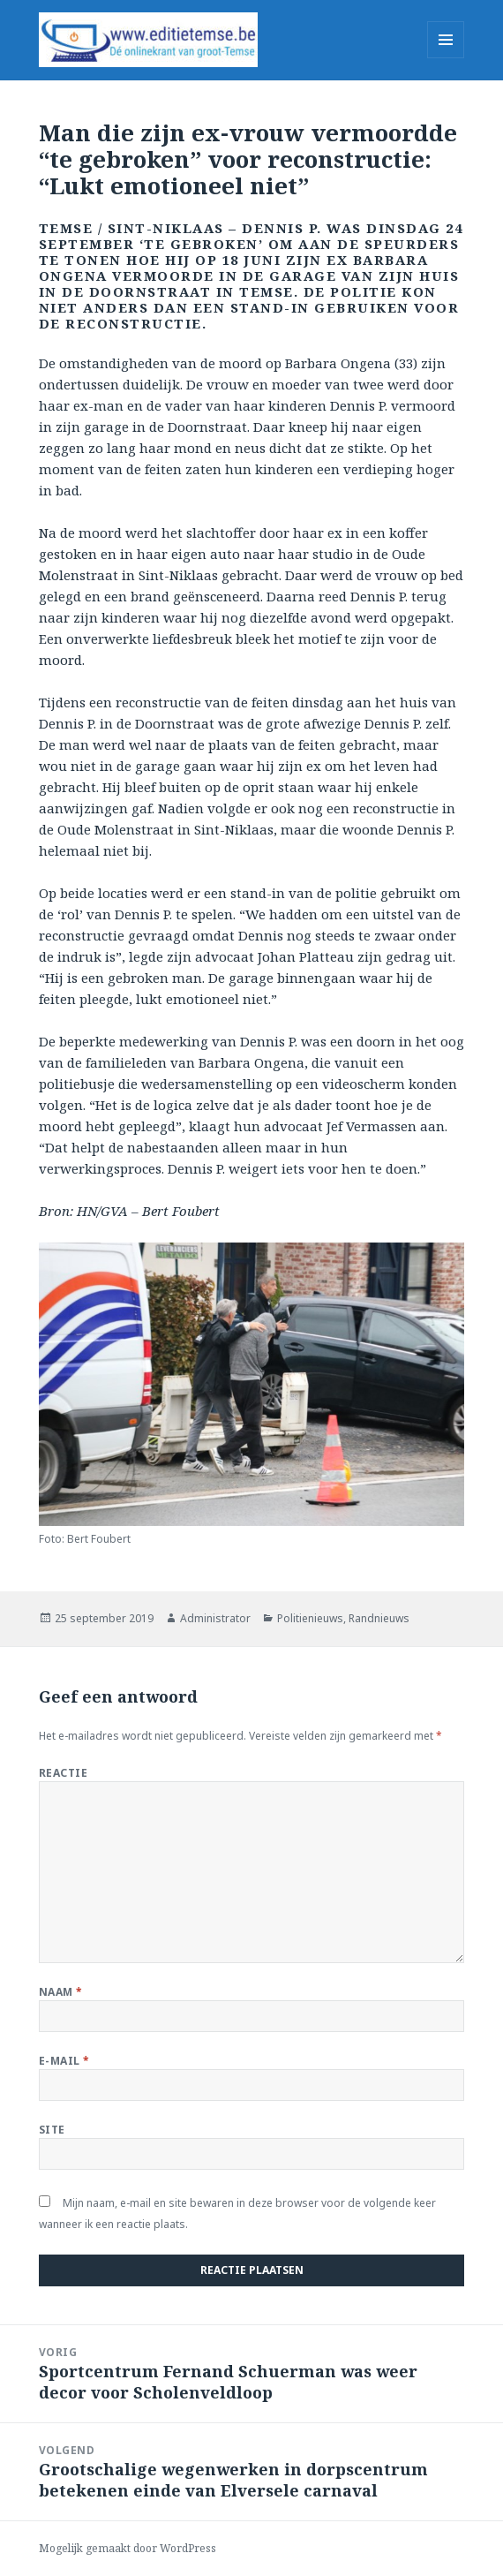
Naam (61, 1991)
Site (52, 2129)
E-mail (64, 2060)
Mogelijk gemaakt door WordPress (127, 2548)
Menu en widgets (446, 57)
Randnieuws (379, 1618)
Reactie (63, 1772)
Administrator (215, 1618)
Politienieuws (310, 1618)
